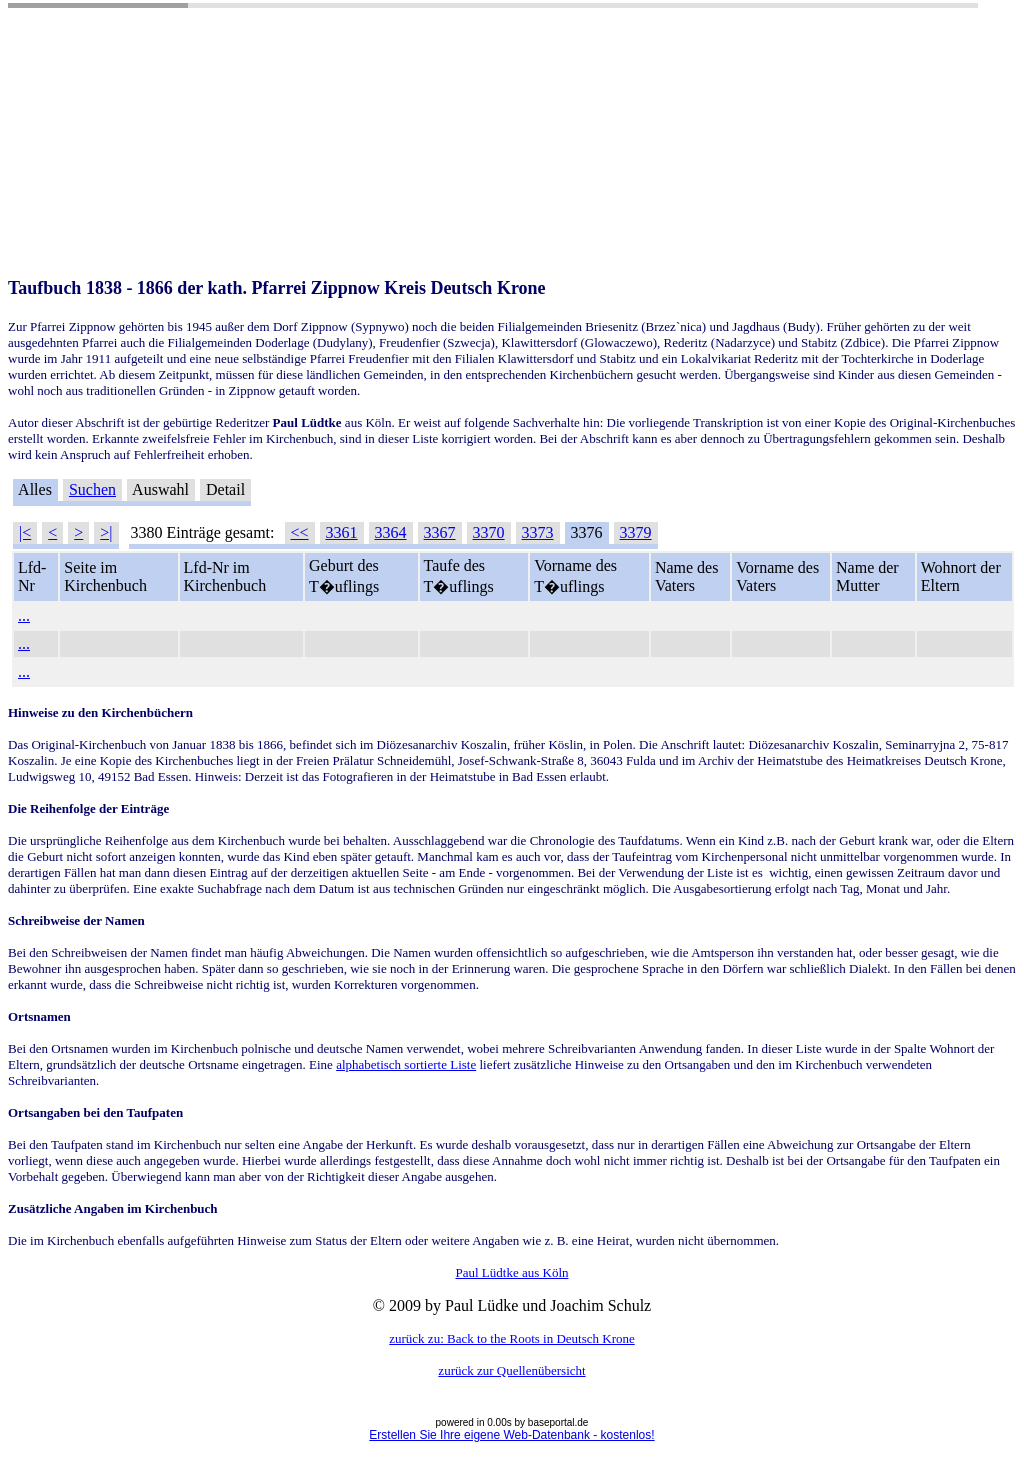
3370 (489, 532)
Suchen (92, 489)
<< (300, 532)
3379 (636, 532)
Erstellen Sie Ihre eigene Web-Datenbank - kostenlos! (511, 1435)
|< (25, 532)
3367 (440, 532)
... (24, 615)
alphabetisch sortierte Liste (406, 1064)
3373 (538, 532)
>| (106, 532)
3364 (391, 532)
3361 (342, 532)
